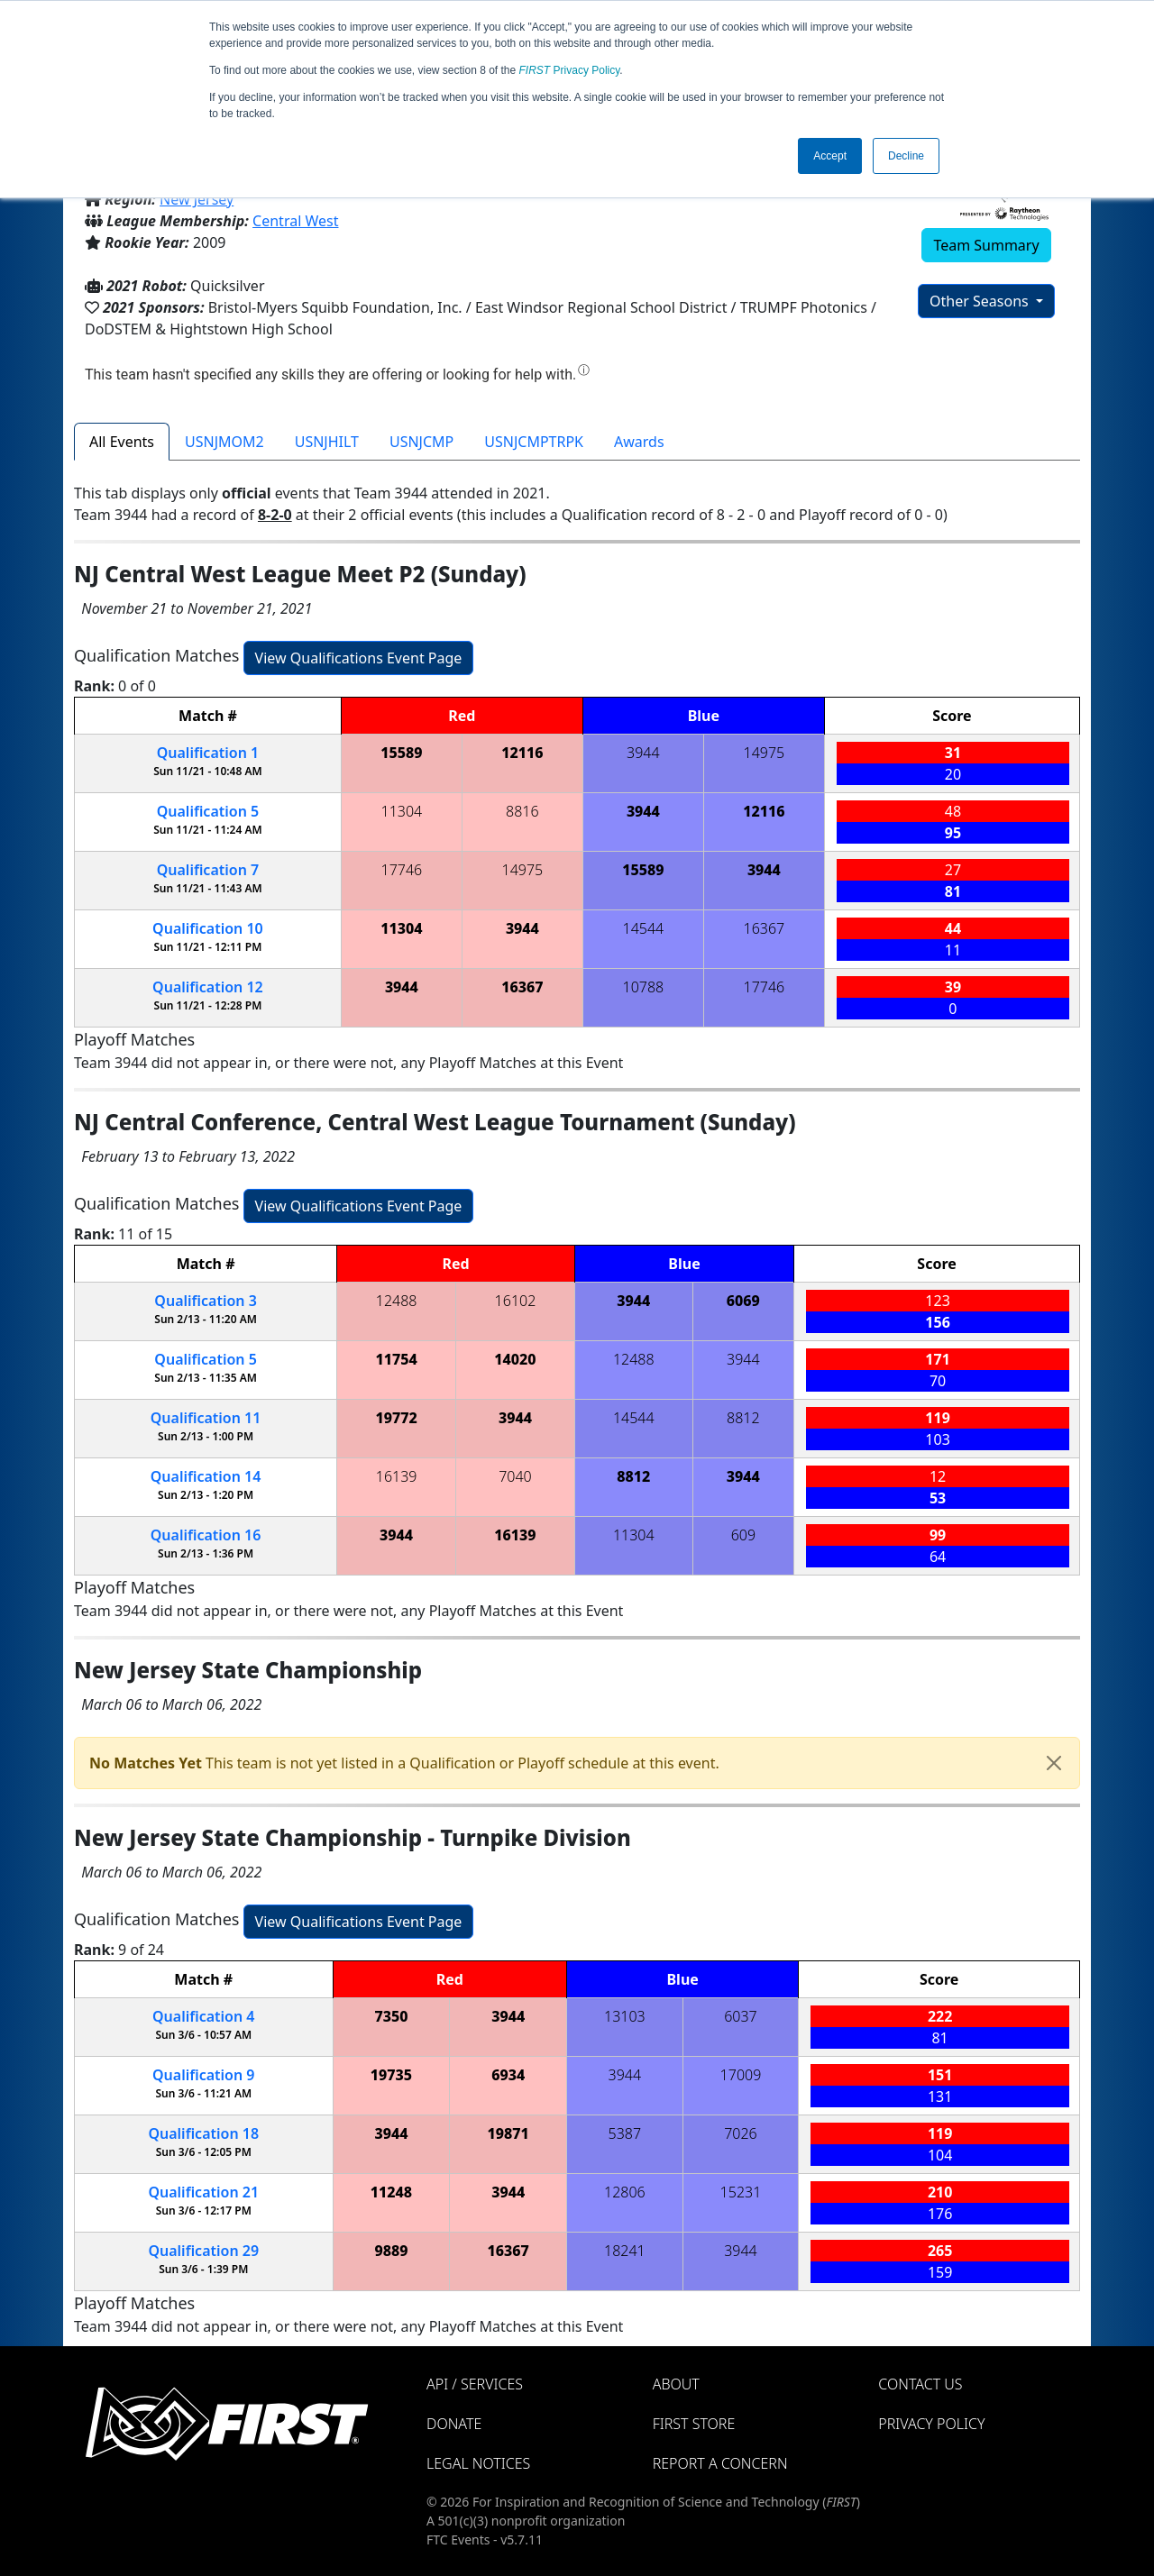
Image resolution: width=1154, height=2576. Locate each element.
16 (206, 1535)
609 (743, 1535)
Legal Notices (478, 2463)
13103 (625, 2016)
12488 (396, 1301)
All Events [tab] (121, 442)
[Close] (1054, 1763)
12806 (625, 2192)
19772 (396, 1418)
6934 (508, 2075)
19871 (508, 2133)
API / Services (474, 2384)
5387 (625, 2133)
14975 (764, 753)
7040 (515, 1476)
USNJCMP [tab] (421, 442)
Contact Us (920, 2384)
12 (207, 987)
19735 (391, 2075)
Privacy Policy (569, 70)
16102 (515, 1301)
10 (207, 928)
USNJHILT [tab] (327, 442)
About (676, 2384)
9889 (391, 2251)
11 (206, 1418)
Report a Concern (720, 2463)
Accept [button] (830, 156)
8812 (743, 1418)
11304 (402, 811)
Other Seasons (981, 301)
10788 (643, 987)
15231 (741, 2192)
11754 (396, 1359)
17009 (741, 2075)
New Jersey (197, 199)
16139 (396, 1476)
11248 (391, 2192)
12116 (522, 753)
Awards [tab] (639, 442)
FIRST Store (694, 2424)
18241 (625, 2251)
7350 (391, 2016)
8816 (522, 811)
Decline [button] (906, 156)
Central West (295, 221)
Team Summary (986, 245)
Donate (453, 2424)
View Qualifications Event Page (359, 658)
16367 (764, 928)
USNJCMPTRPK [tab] (533, 442)
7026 (740, 2133)
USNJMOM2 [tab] (224, 442)
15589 (401, 753)
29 (203, 2251)
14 (206, 1476)
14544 (643, 928)
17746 (402, 870)
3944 (643, 753)
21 (203, 2192)
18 (203, 2133)
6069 (743, 1301)
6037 (740, 2016)
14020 (515, 1359)
